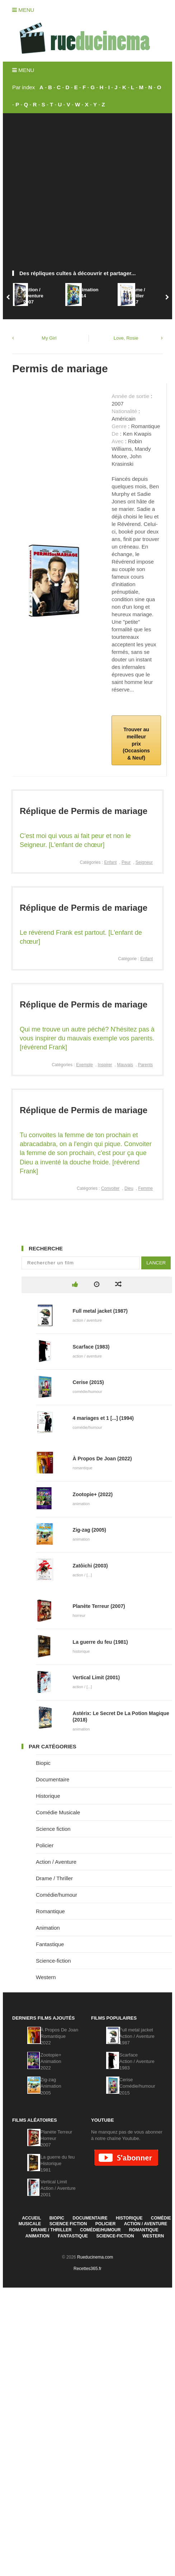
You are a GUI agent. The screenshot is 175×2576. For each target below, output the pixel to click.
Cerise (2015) (88, 1382)
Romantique (50, 1911)
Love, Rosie (126, 338)
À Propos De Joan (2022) (102, 1458)
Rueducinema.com (95, 2257)
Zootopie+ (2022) (93, 1494)
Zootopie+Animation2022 (51, 2061)
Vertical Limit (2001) (96, 1677)
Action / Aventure (56, 1862)
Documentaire (52, 1779)
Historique (48, 1796)
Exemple (84, 1064)
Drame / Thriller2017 (136, 296)
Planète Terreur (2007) (99, 1606)
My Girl (49, 338)
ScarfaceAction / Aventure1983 (137, 2061)
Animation (48, 1928)
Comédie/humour (56, 1895)
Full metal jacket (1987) (100, 1311)
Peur (126, 862)
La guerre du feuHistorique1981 (58, 2163)
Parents (145, 1064)
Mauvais (125, 1064)
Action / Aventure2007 (33, 296)
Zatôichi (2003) (90, 1566)
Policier (44, 1845)
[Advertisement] (70, 194)
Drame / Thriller (54, 1878)
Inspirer (105, 1064)
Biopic (43, 1763)
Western (46, 1977)
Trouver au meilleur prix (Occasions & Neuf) (136, 743)
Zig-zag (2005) (89, 1530)
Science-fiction (53, 1961)
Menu (23, 10)
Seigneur (144, 862)
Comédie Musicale (58, 1812)
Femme (145, 1188)
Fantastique (50, 1944)
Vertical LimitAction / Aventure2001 (58, 2188)
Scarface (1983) (91, 1347)
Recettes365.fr (87, 2268)
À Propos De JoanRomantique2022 (60, 2036)
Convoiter (110, 1188)
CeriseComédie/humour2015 (137, 2086)
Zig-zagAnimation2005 (51, 2086)
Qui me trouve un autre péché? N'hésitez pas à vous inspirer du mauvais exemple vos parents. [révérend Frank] (87, 1038)
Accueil (31, 2218)
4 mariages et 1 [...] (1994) (103, 1418)
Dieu (128, 1188)
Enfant (110, 862)
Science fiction (53, 1829)
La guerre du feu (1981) (100, 1642)
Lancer (156, 1262)
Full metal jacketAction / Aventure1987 (137, 2036)
